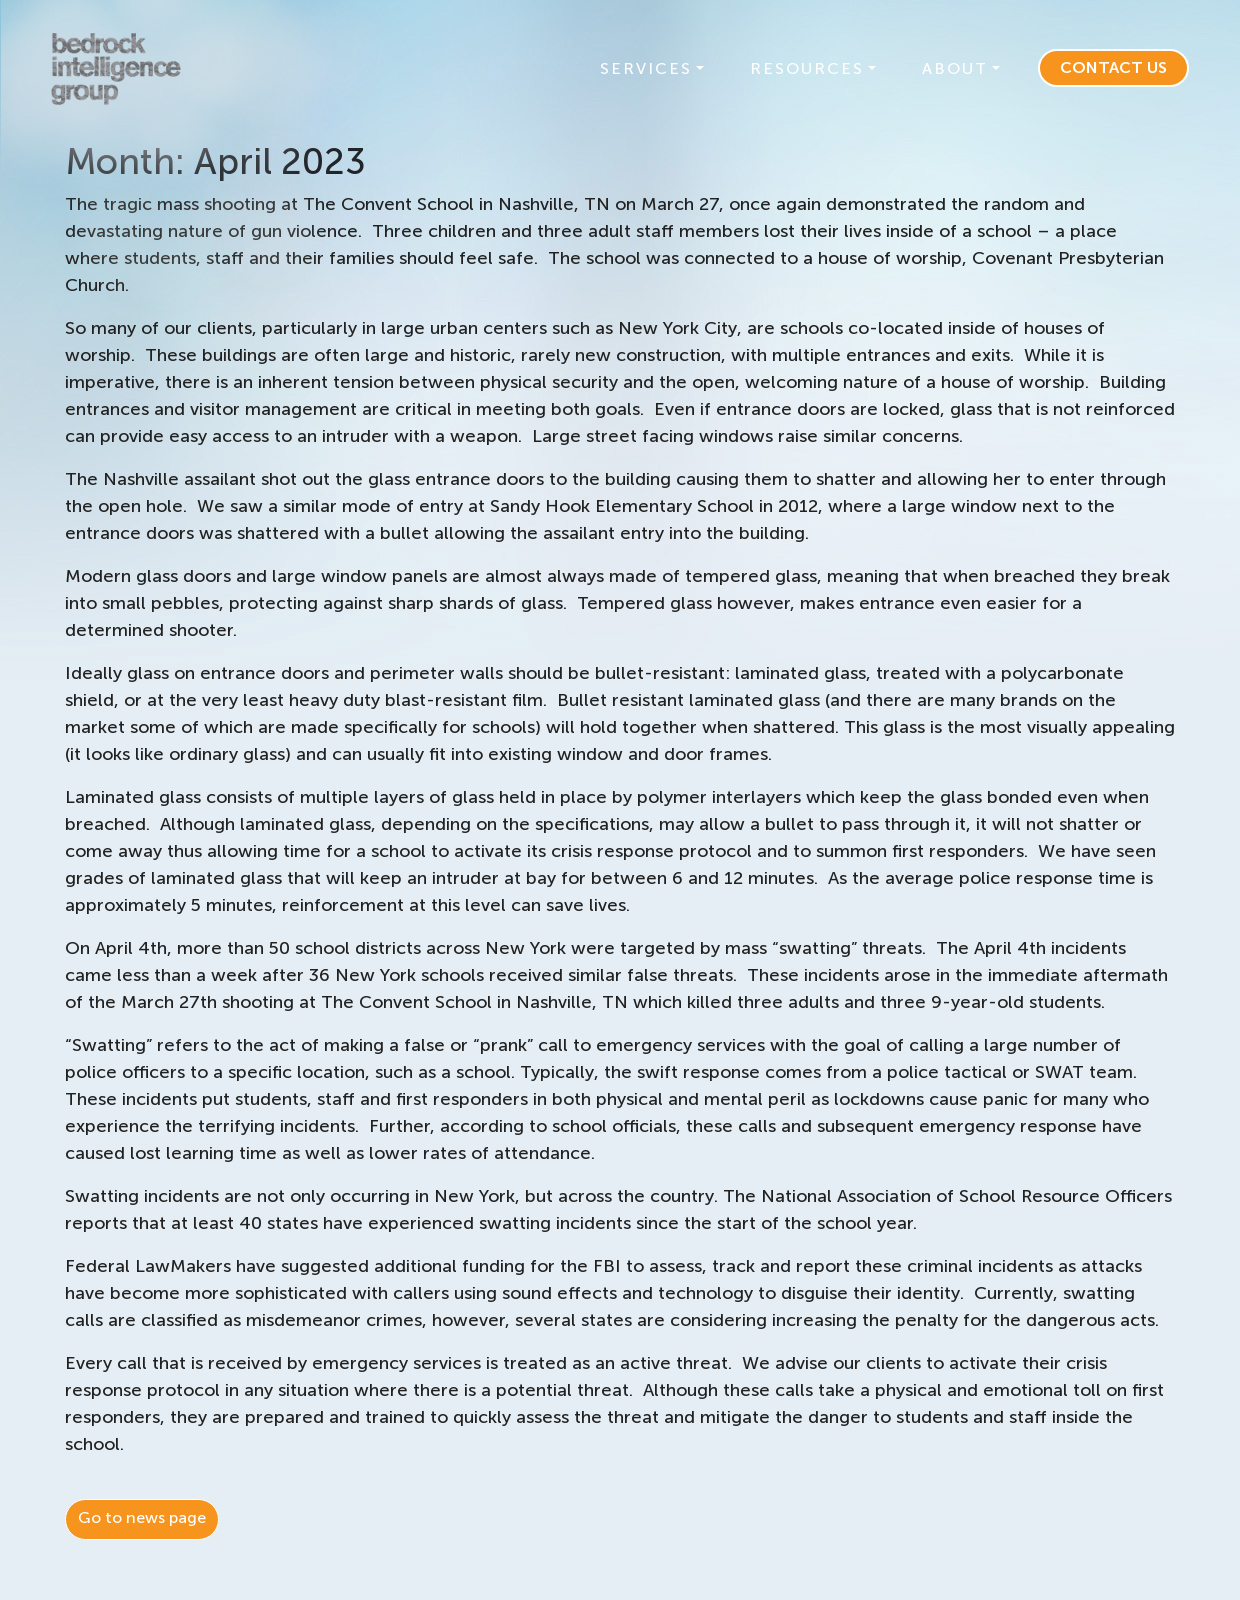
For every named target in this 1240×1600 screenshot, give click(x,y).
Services (646, 68)
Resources (807, 68)
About (955, 68)
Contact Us (1113, 67)
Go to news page (142, 1517)
